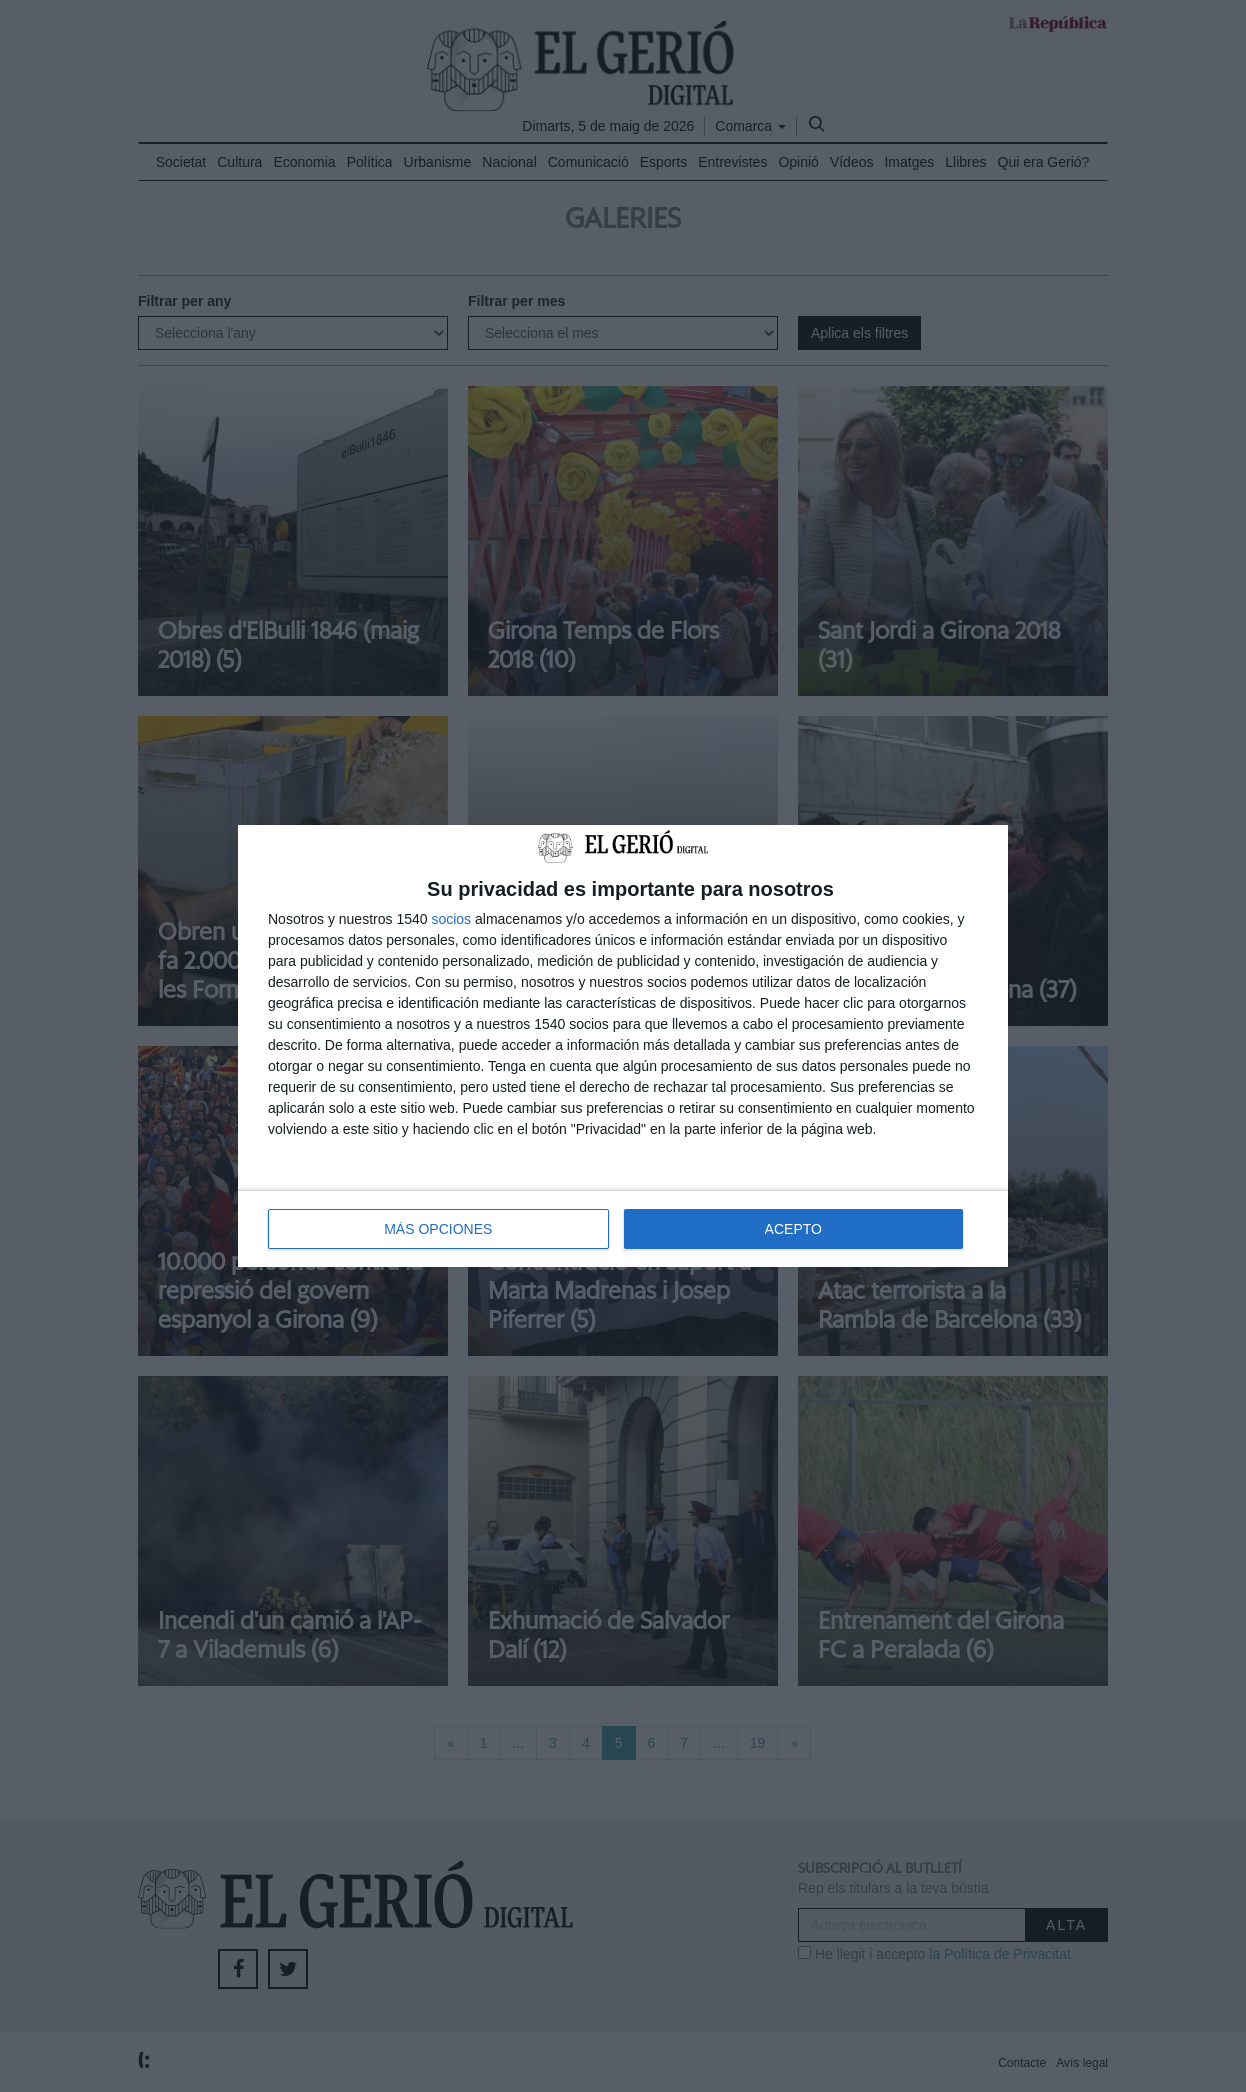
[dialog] (623, 1046)
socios (451, 919)
